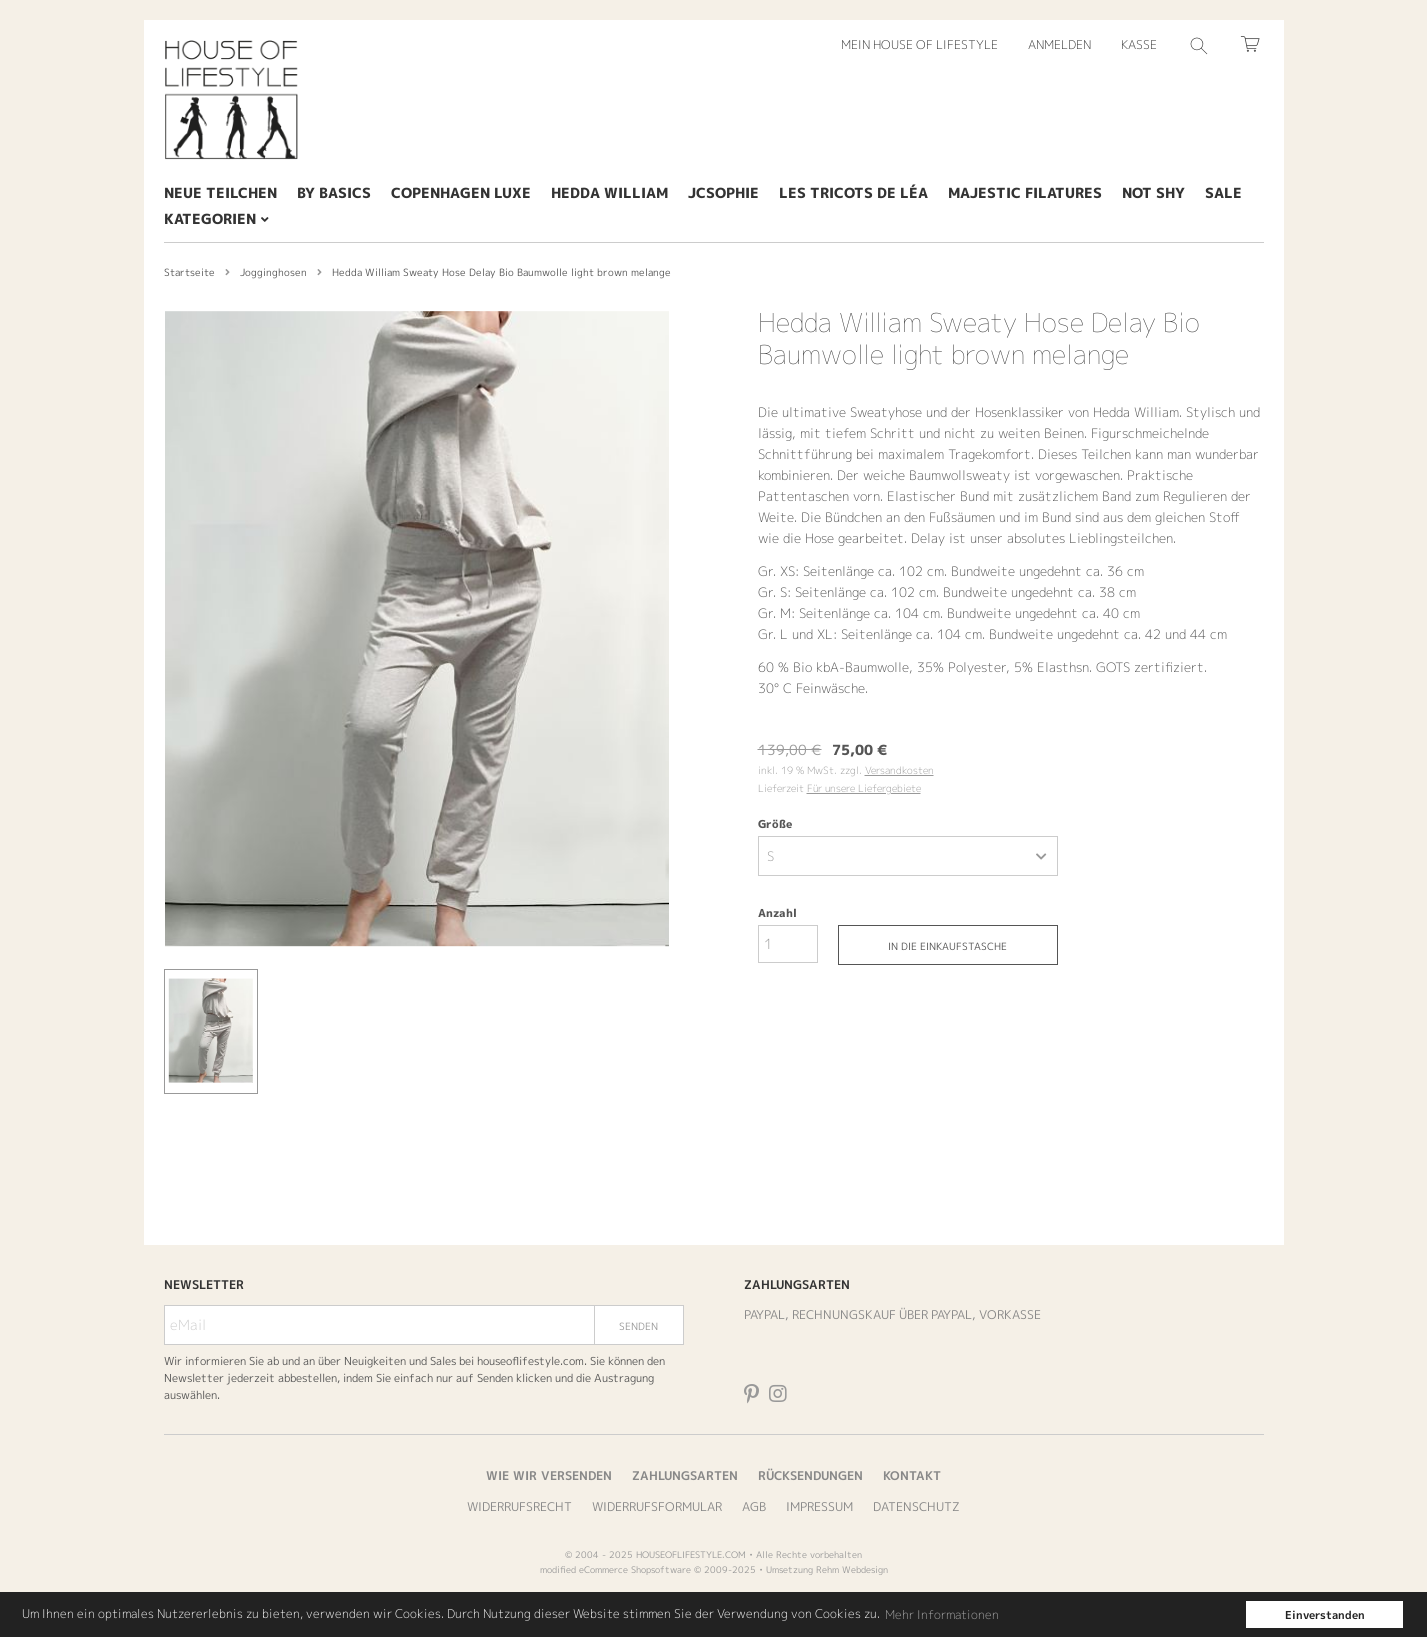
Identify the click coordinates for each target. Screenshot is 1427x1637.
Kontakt (912, 1475)
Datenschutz (916, 1506)
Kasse (1139, 44)
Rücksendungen (810, 1475)
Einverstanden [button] (1325, 1614)
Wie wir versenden (549, 1475)
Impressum (819, 1506)
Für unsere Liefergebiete (864, 788)
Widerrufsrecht (519, 1506)
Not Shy (1153, 192)
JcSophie (723, 192)
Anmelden (1059, 44)
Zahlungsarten (685, 1475)
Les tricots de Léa (853, 192)
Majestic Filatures (1025, 192)
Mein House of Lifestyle (919, 44)
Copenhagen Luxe (461, 192)
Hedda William (609, 192)
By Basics (334, 192)
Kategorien (216, 218)
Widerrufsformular (657, 1506)
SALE (1223, 192)
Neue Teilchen (220, 192)
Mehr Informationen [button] (942, 1614)
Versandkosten (899, 770)
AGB (754, 1506)
